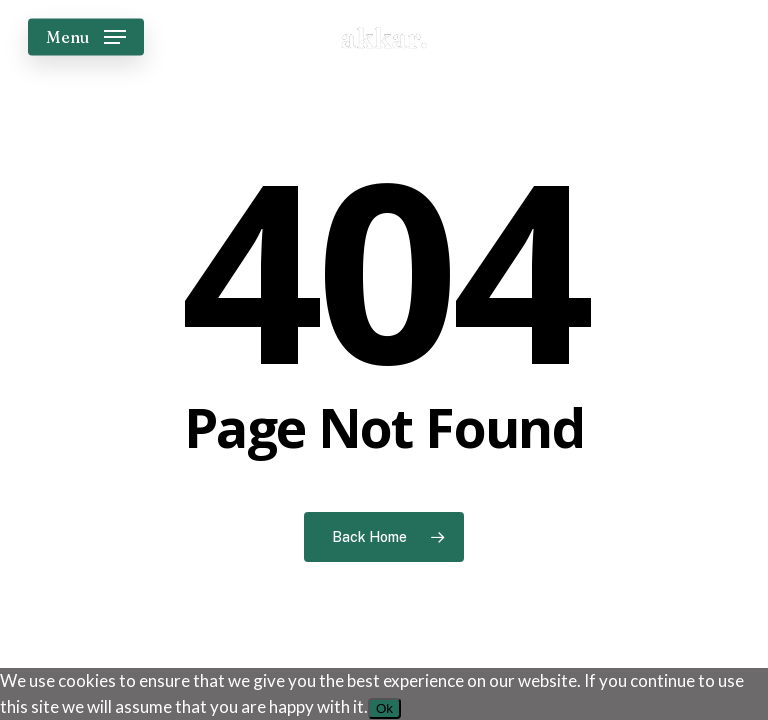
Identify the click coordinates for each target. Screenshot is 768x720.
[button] (86, 37)
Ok (384, 708)
